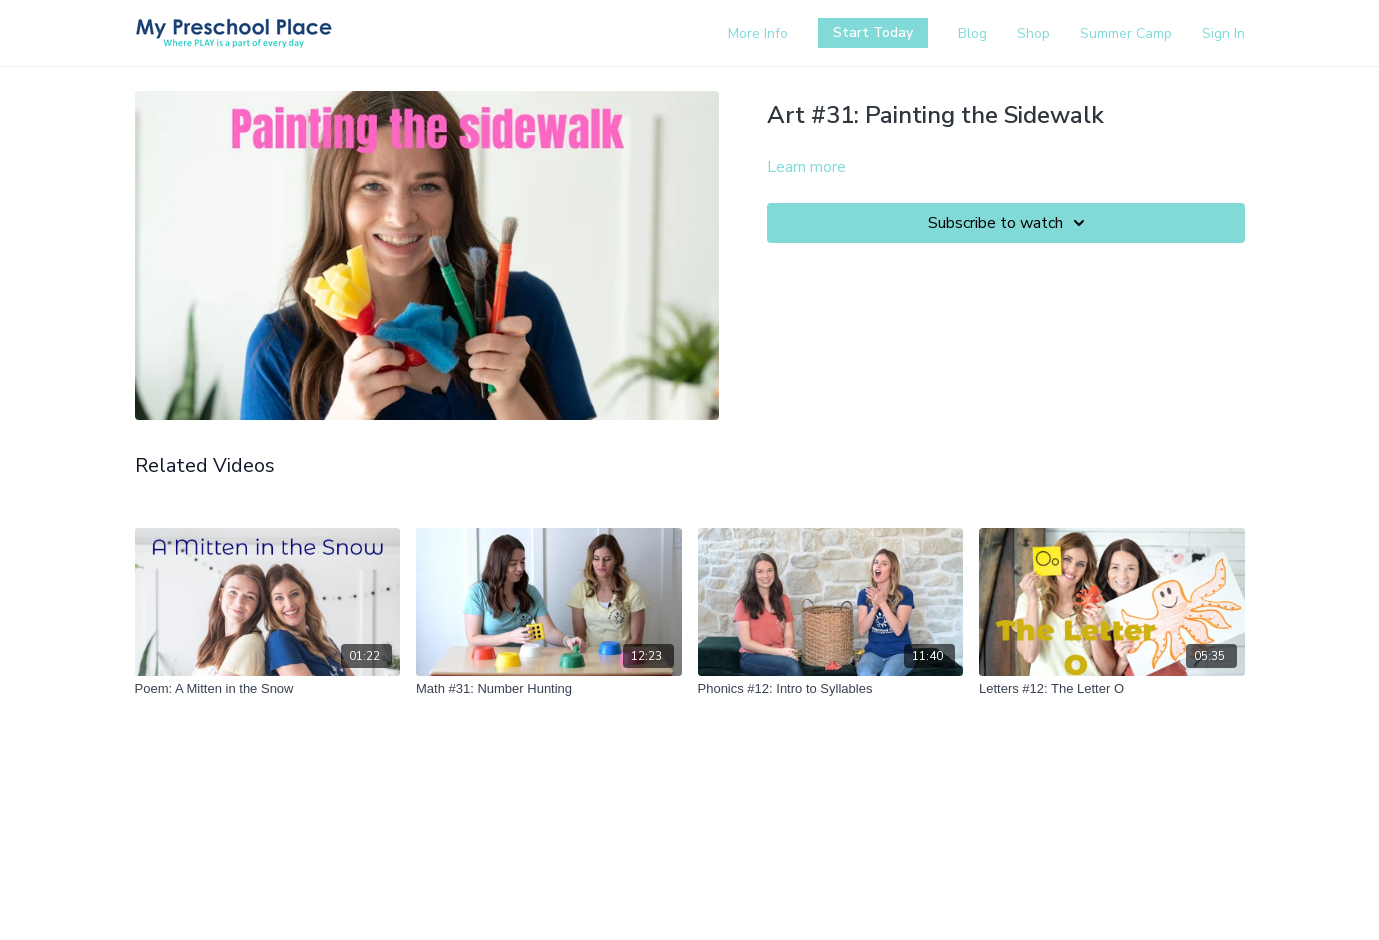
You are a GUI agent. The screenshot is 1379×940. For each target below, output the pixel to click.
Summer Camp (1126, 33)
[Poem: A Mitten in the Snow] (268, 689)
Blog (972, 33)
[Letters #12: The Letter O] (1112, 689)
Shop (1033, 33)
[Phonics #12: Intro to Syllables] (831, 689)
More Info (758, 33)
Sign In (1223, 33)
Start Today (873, 32)
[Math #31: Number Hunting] (549, 689)
